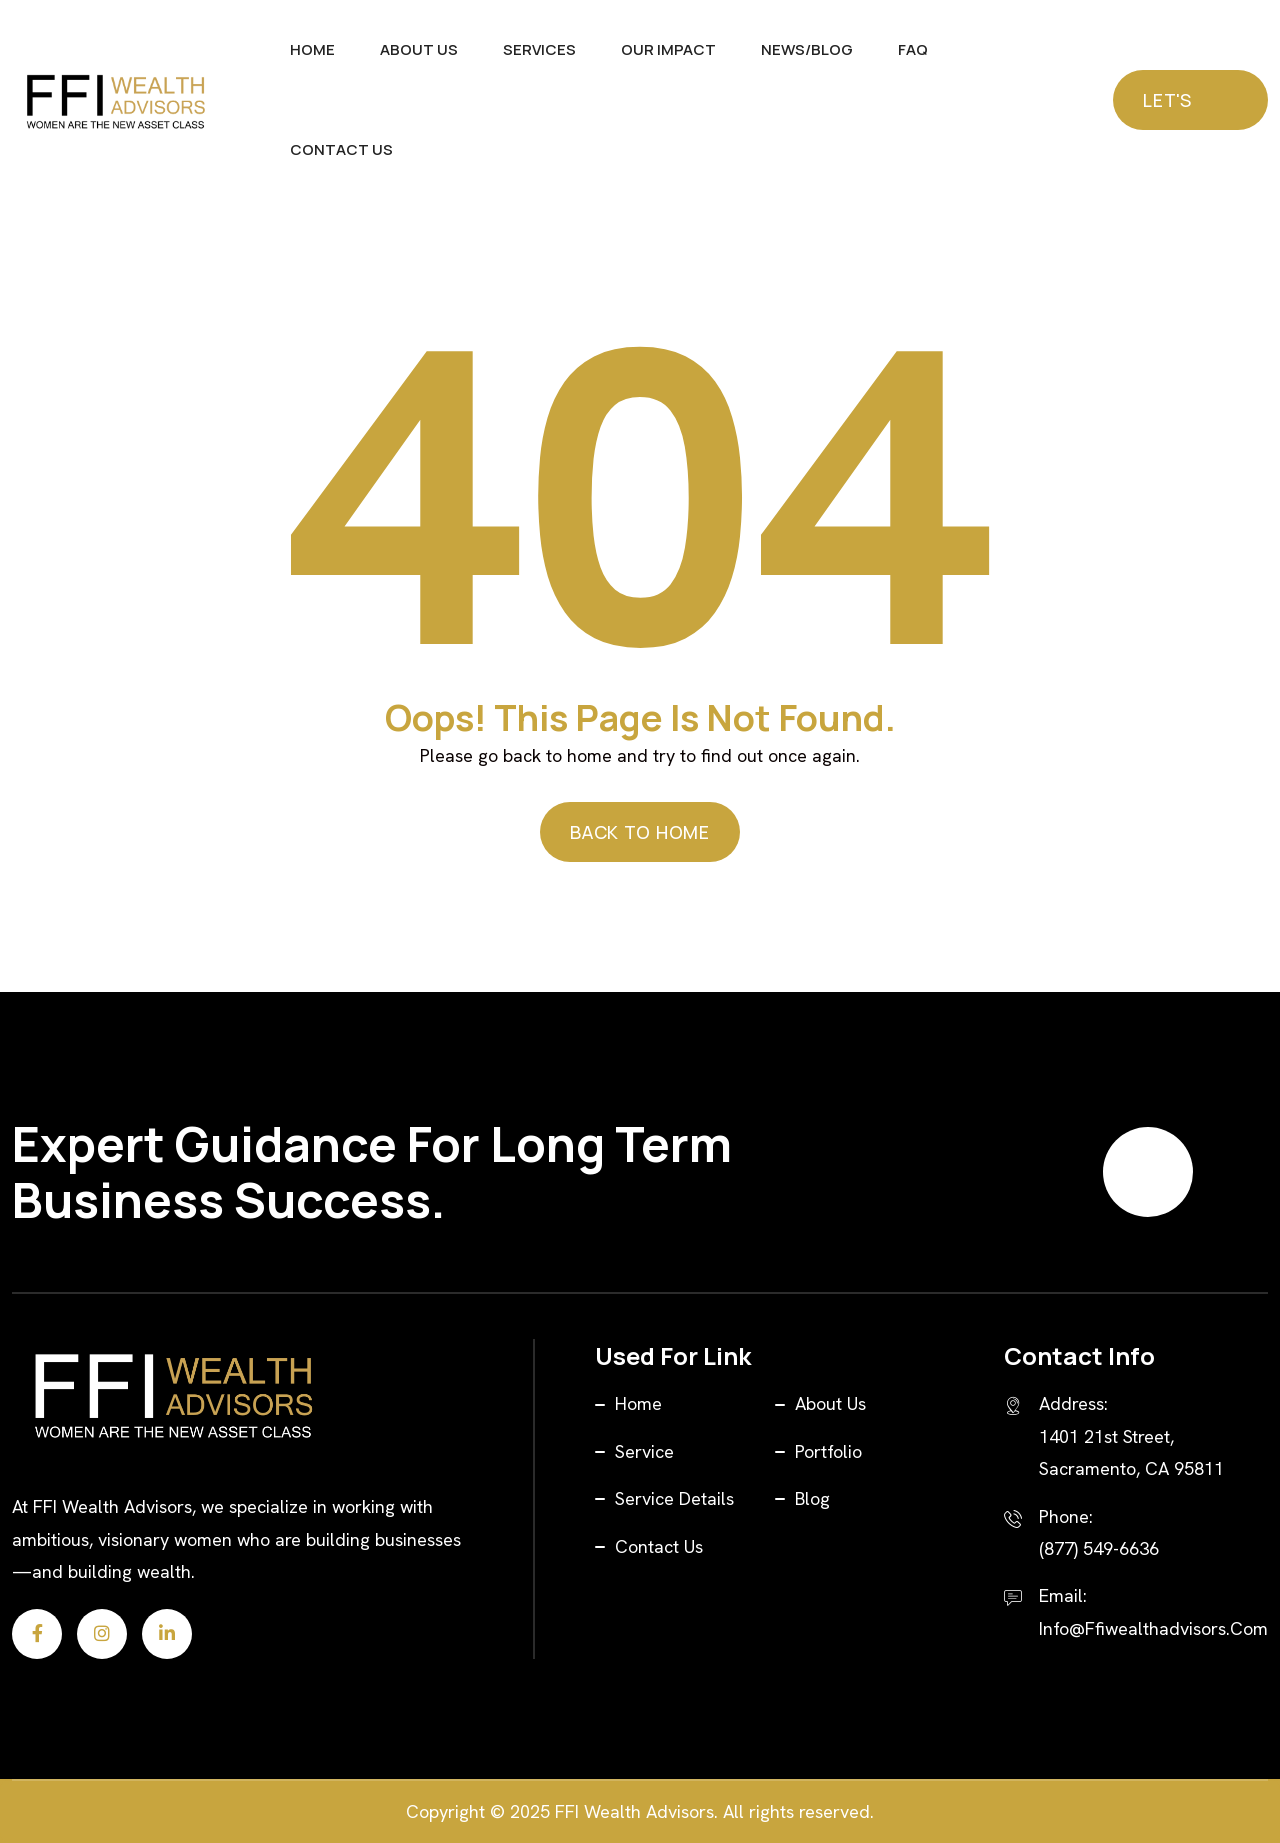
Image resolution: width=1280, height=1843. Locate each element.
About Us (419, 49)
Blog (812, 1498)
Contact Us (341, 149)
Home (312, 49)
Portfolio (828, 1451)
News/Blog (807, 49)
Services (539, 49)
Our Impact (668, 49)
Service (644, 1451)
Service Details (674, 1498)
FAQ (913, 49)
